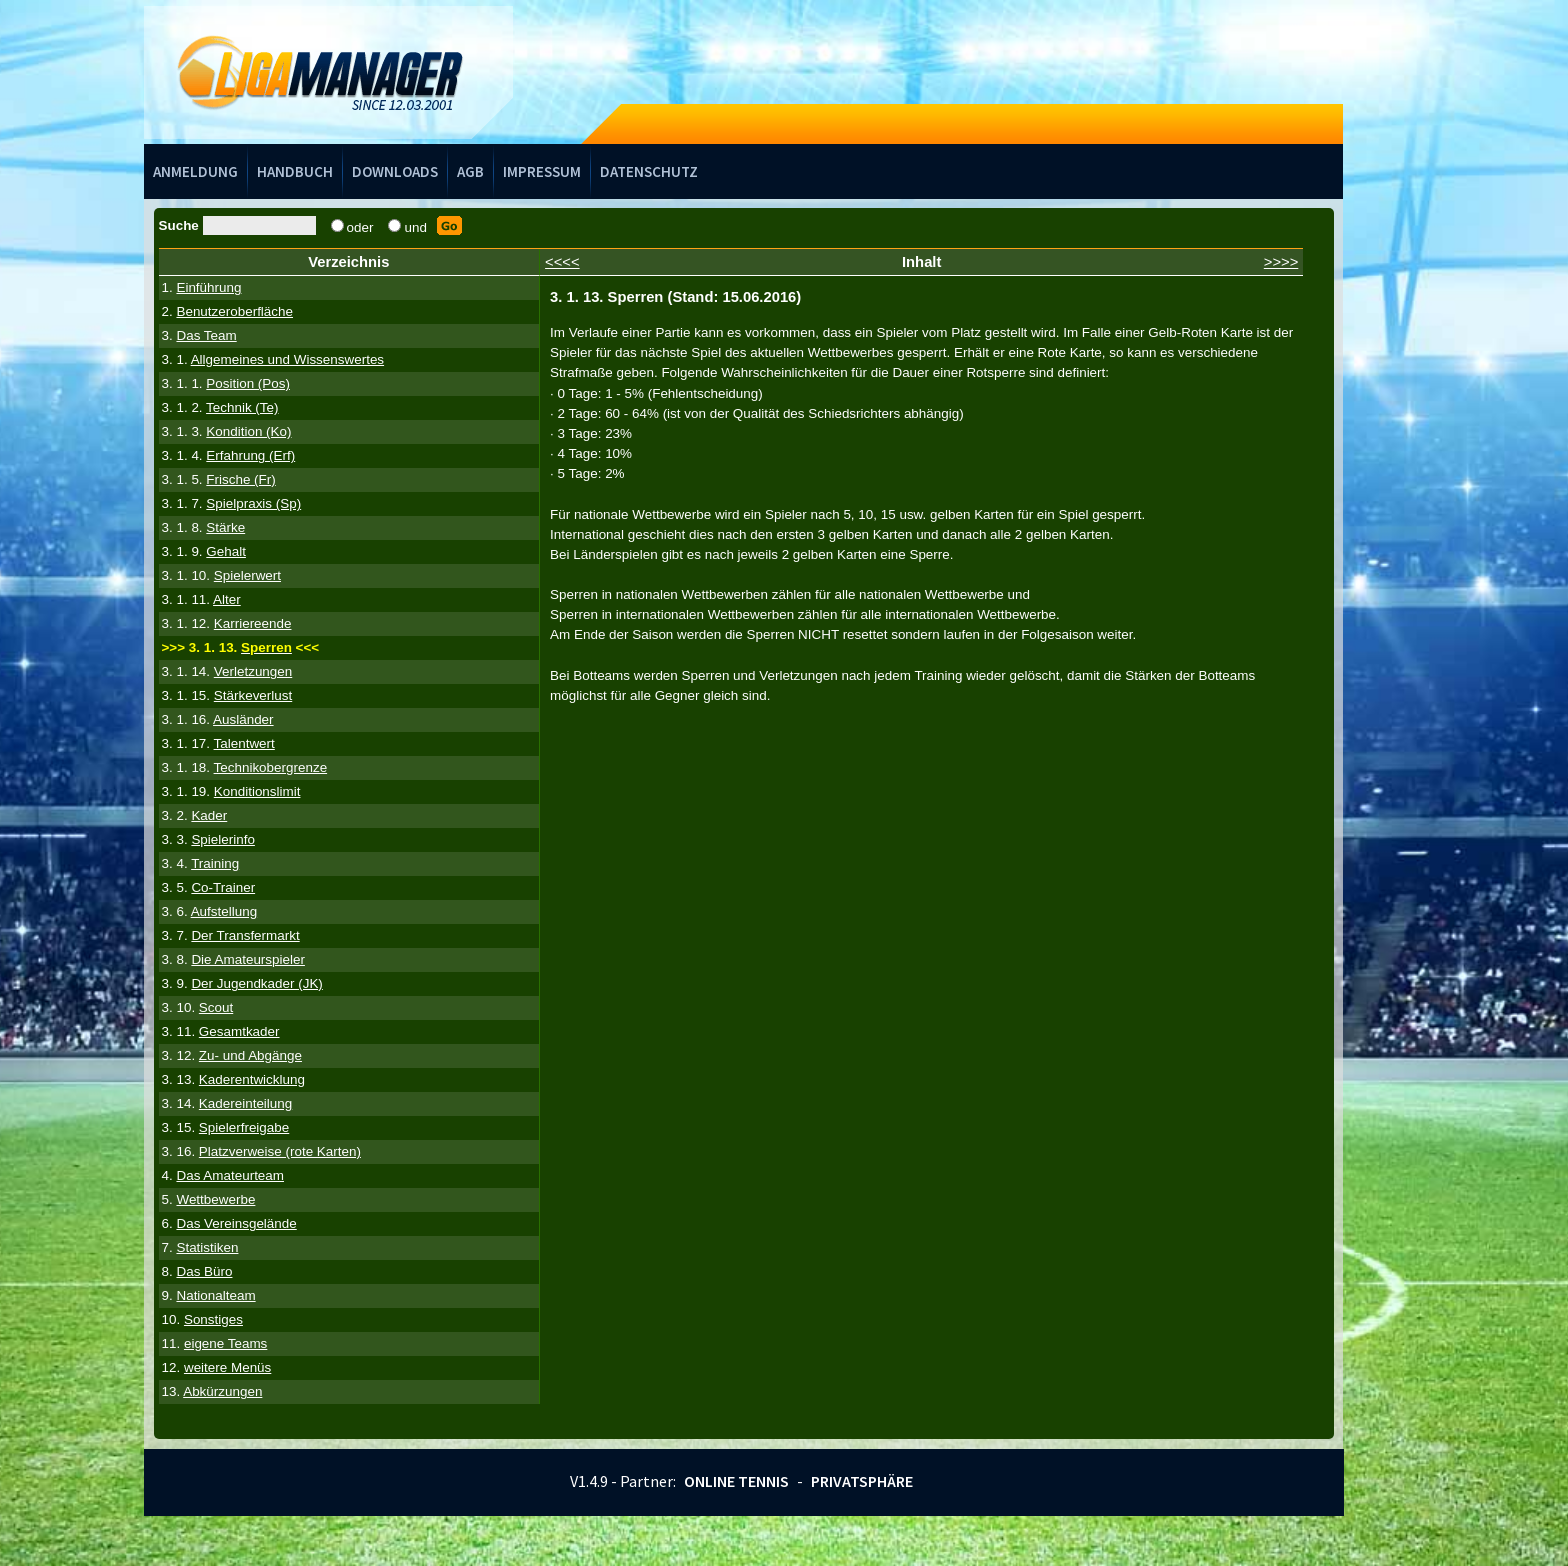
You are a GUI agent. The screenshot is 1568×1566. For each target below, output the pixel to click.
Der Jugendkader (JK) (256, 983)
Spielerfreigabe (244, 1127)
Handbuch (295, 171)
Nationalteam (215, 1295)
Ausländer (243, 719)
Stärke (225, 527)
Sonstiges (213, 1319)
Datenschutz (649, 171)
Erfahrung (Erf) (250, 455)
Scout (216, 1007)
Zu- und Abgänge (250, 1055)
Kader (209, 815)
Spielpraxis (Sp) (253, 503)
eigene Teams (225, 1343)
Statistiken (207, 1247)
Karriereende (253, 623)
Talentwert (244, 743)
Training (215, 863)
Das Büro (204, 1271)
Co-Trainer (223, 887)
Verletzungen (253, 671)
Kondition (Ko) (248, 431)
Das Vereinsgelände (236, 1223)
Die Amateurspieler (248, 959)
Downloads (395, 171)
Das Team (206, 335)
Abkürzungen (222, 1391)
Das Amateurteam (230, 1175)
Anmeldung (195, 171)
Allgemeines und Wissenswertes (287, 359)
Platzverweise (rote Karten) (280, 1151)
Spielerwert (247, 575)
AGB (470, 171)
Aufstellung (224, 911)
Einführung (208, 287)
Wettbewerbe (215, 1199)
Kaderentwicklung (252, 1079)
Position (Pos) (248, 383)
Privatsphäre (862, 1481)
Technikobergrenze (271, 767)
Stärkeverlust (253, 695)
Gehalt (226, 551)
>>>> (1281, 262)
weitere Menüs (227, 1367)
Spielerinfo (223, 839)
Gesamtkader (239, 1031)
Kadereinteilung (245, 1103)
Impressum (542, 171)
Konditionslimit (257, 791)
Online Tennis (736, 1481)
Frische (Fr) (240, 479)
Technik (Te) (242, 407)
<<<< (562, 262)
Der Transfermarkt (245, 935)
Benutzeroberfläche (234, 311)
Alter (227, 599)
